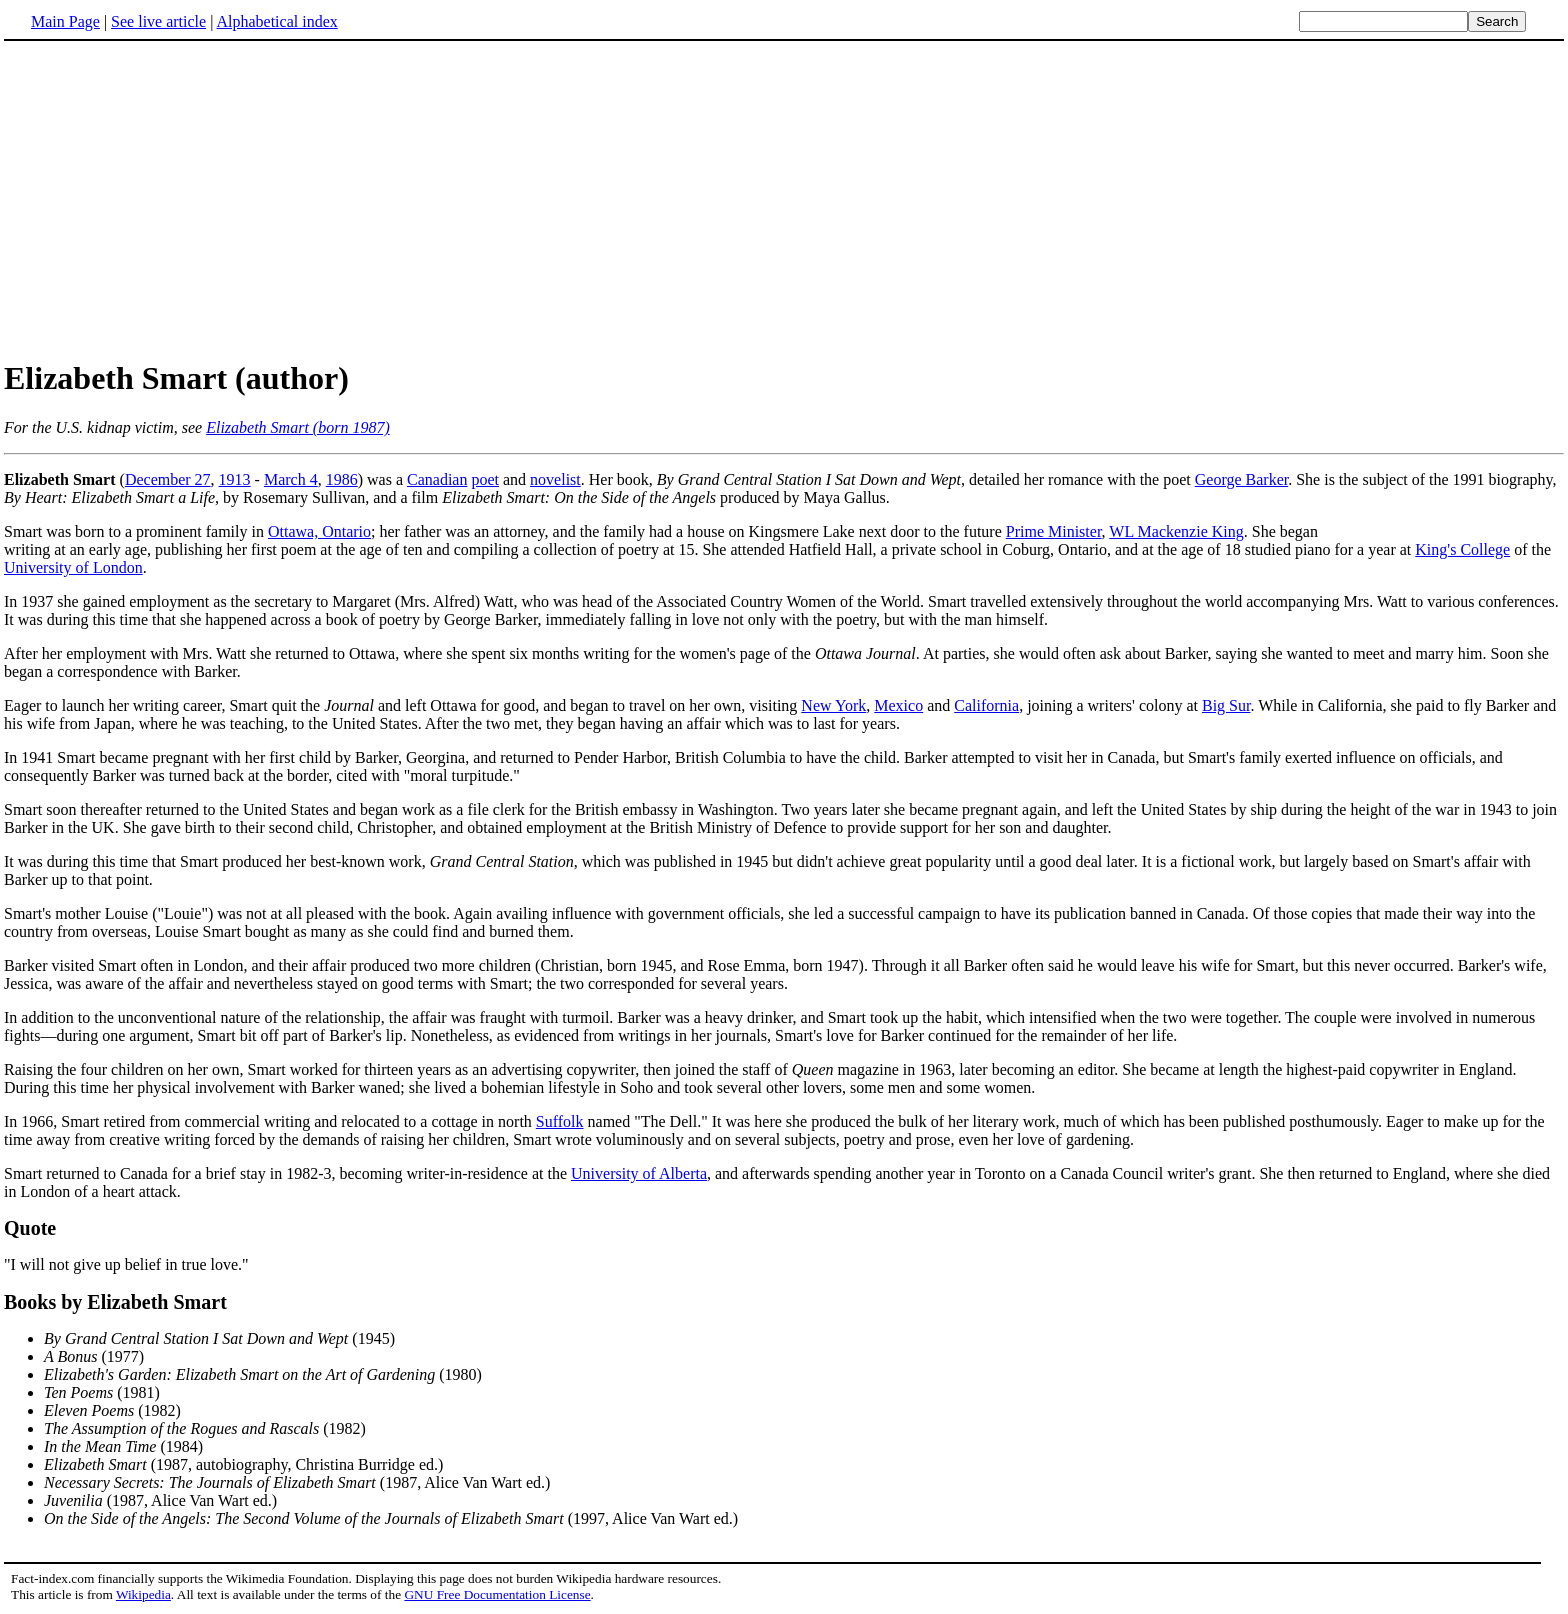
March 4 (291, 479)
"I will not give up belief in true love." (126, 1264)
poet (485, 479)
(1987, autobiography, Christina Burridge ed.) (243, 1464)
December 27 (168, 479)
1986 (342, 479)
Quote (30, 1228)
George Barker (1241, 479)
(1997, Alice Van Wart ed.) (391, 1518)
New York (833, 705)
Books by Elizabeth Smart (115, 1302)
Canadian (437, 479)
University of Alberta (639, 1173)
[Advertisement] (784, 199)
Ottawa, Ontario (319, 531)
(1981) (102, 1392)
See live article (158, 21)
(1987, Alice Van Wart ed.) (297, 1482)
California (986, 705)
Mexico (898, 705)
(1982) (112, 1410)
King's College (1462, 549)
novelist (555, 479)
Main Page (65, 21)
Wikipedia (143, 1594)
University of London (73, 567)
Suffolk (560, 1121)
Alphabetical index (276, 21)
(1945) (219, 1338)
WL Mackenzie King (1176, 531)
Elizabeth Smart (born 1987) (298, 427)
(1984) (123, 1446)
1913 (235, 479)
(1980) (263, 1374)
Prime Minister (1054, 531)
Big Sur (1226, 705)
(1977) (94, 1356)
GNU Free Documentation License (497, 1594)
